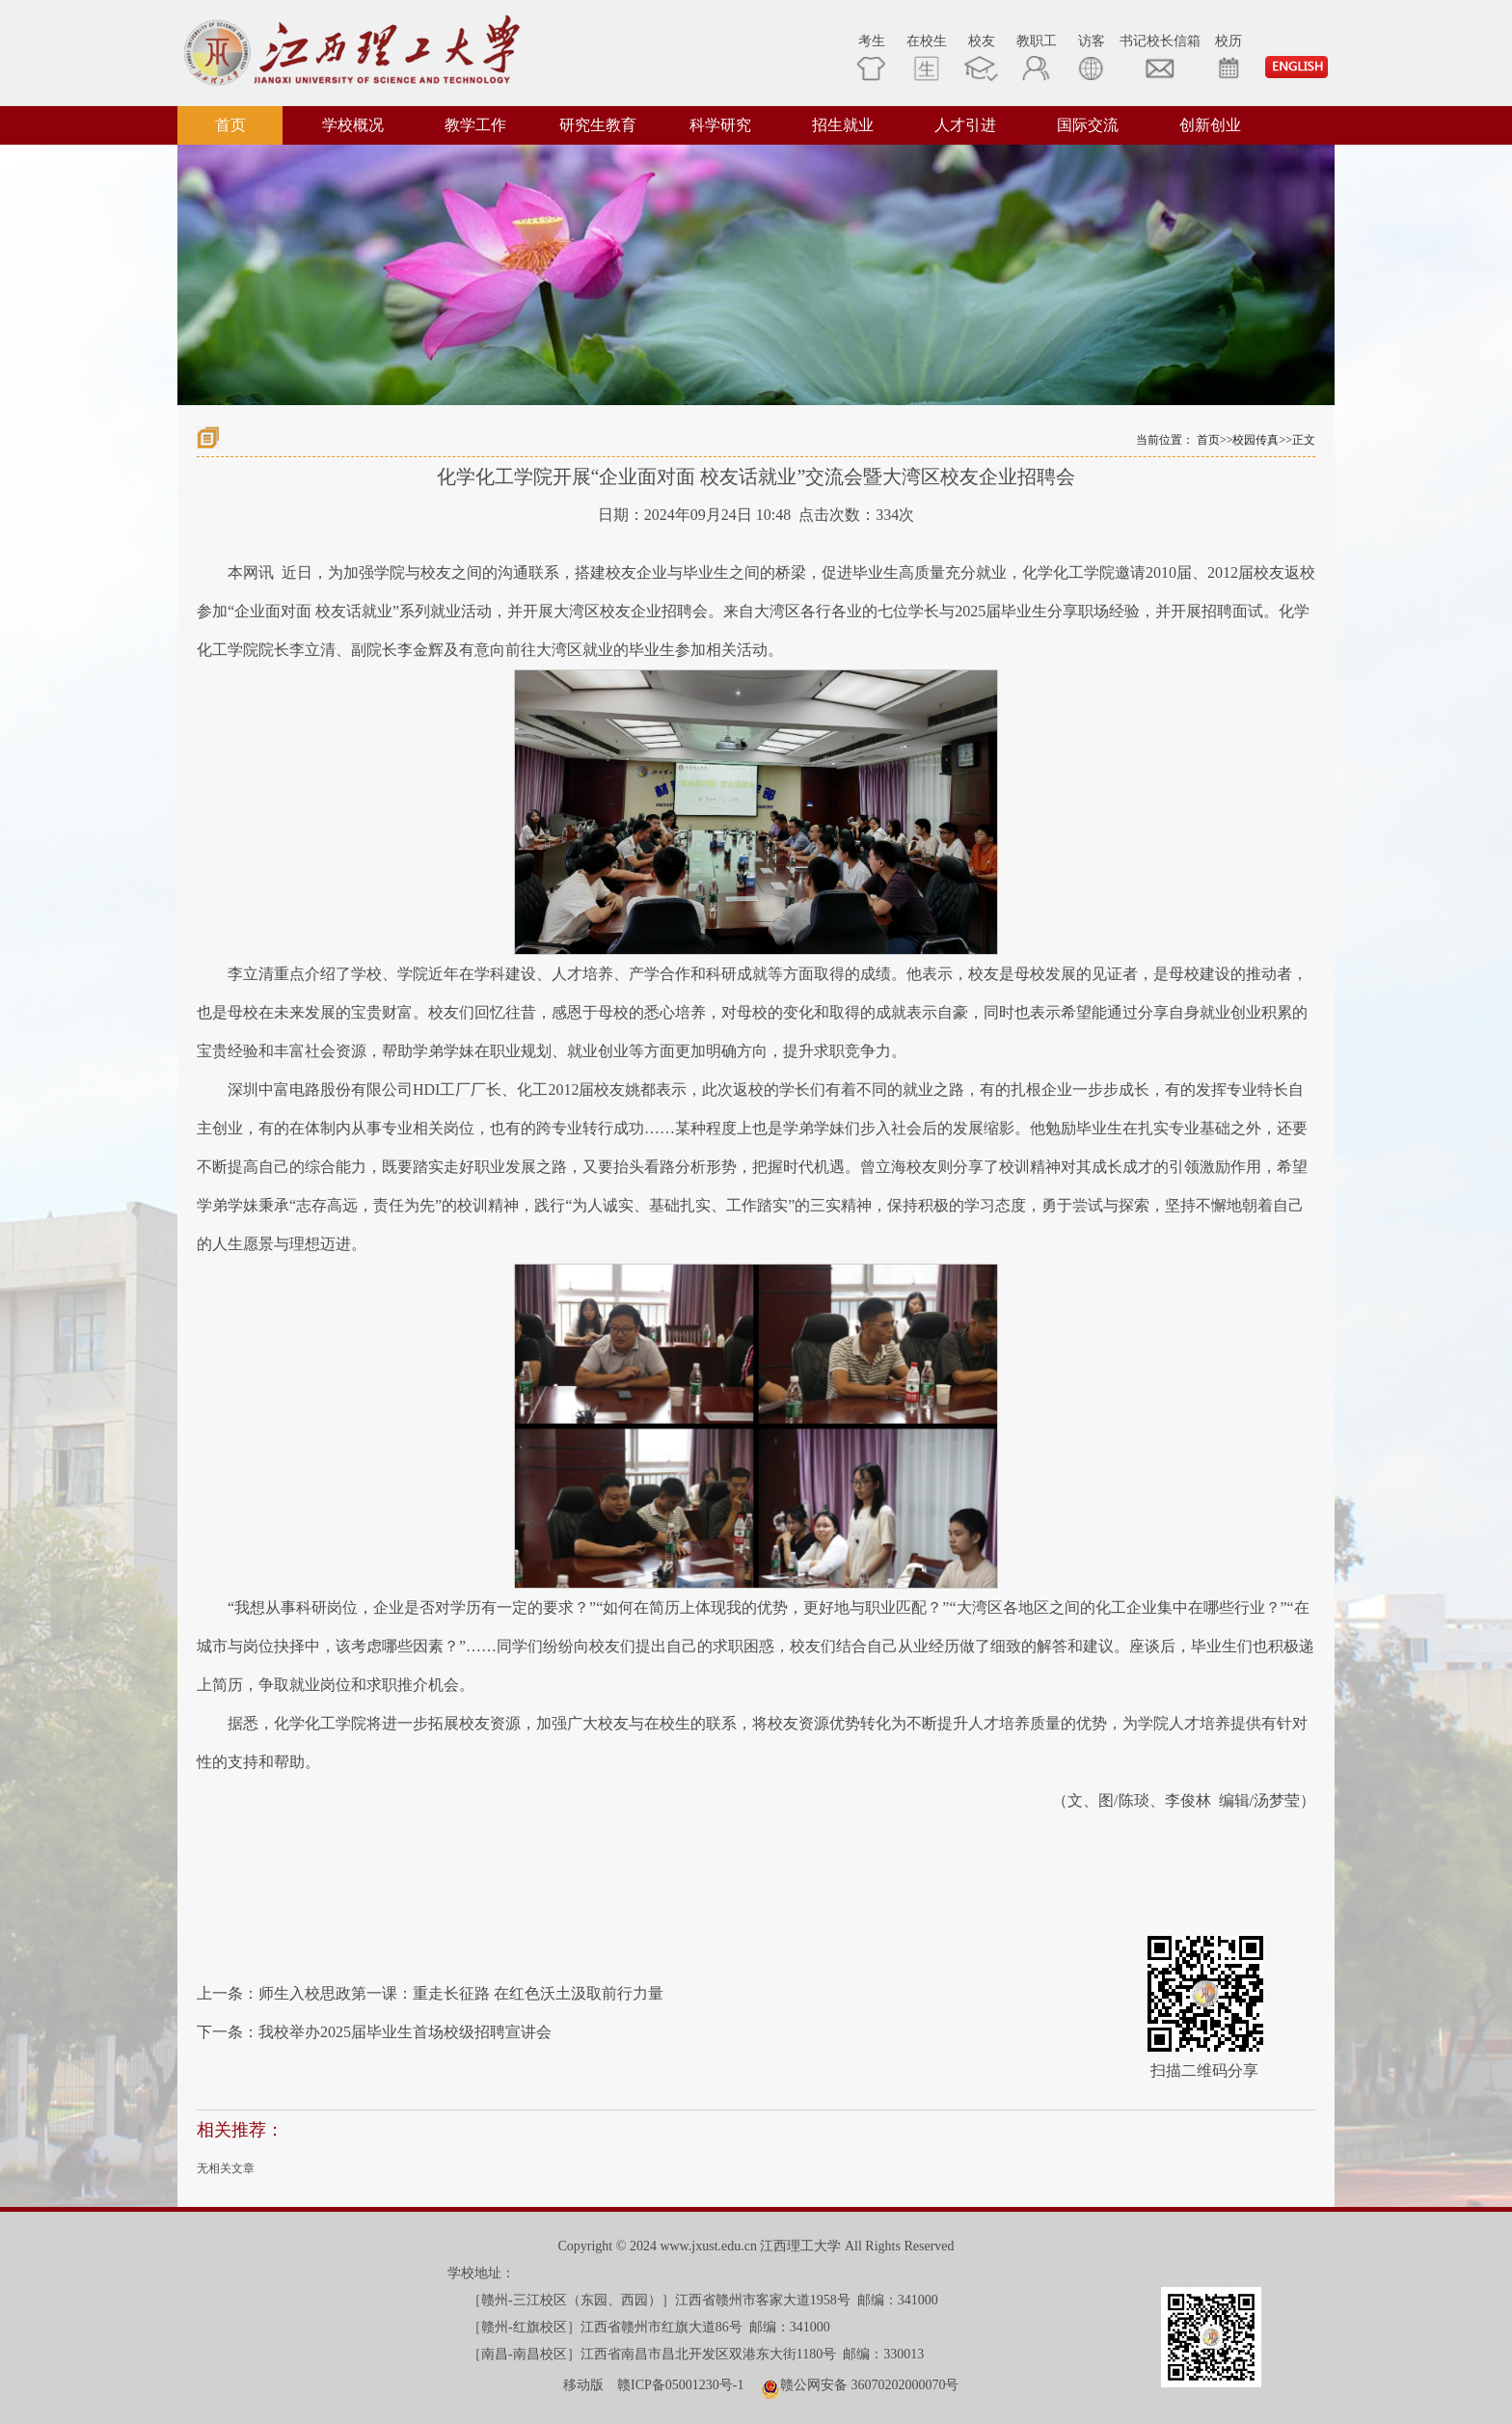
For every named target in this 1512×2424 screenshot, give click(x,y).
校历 (1228, 57)
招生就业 (843, 125)
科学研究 (720, 125)
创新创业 (1210, 125)
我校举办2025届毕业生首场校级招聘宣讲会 (405, 2032)
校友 (981, 57)
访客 (1091, 57)
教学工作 (475, 125)
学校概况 (353, 125)
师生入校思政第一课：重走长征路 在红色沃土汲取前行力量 (460, 1993)
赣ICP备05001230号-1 (680, 2385)
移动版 (583, 2385)
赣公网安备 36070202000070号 (869, 2385)
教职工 (1036, 57)
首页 (230, 125)
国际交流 (1088, 125)
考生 (871, 57)
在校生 (926, 57)
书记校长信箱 (1160, 57)
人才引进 (965, 125)
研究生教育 (597, 125)
